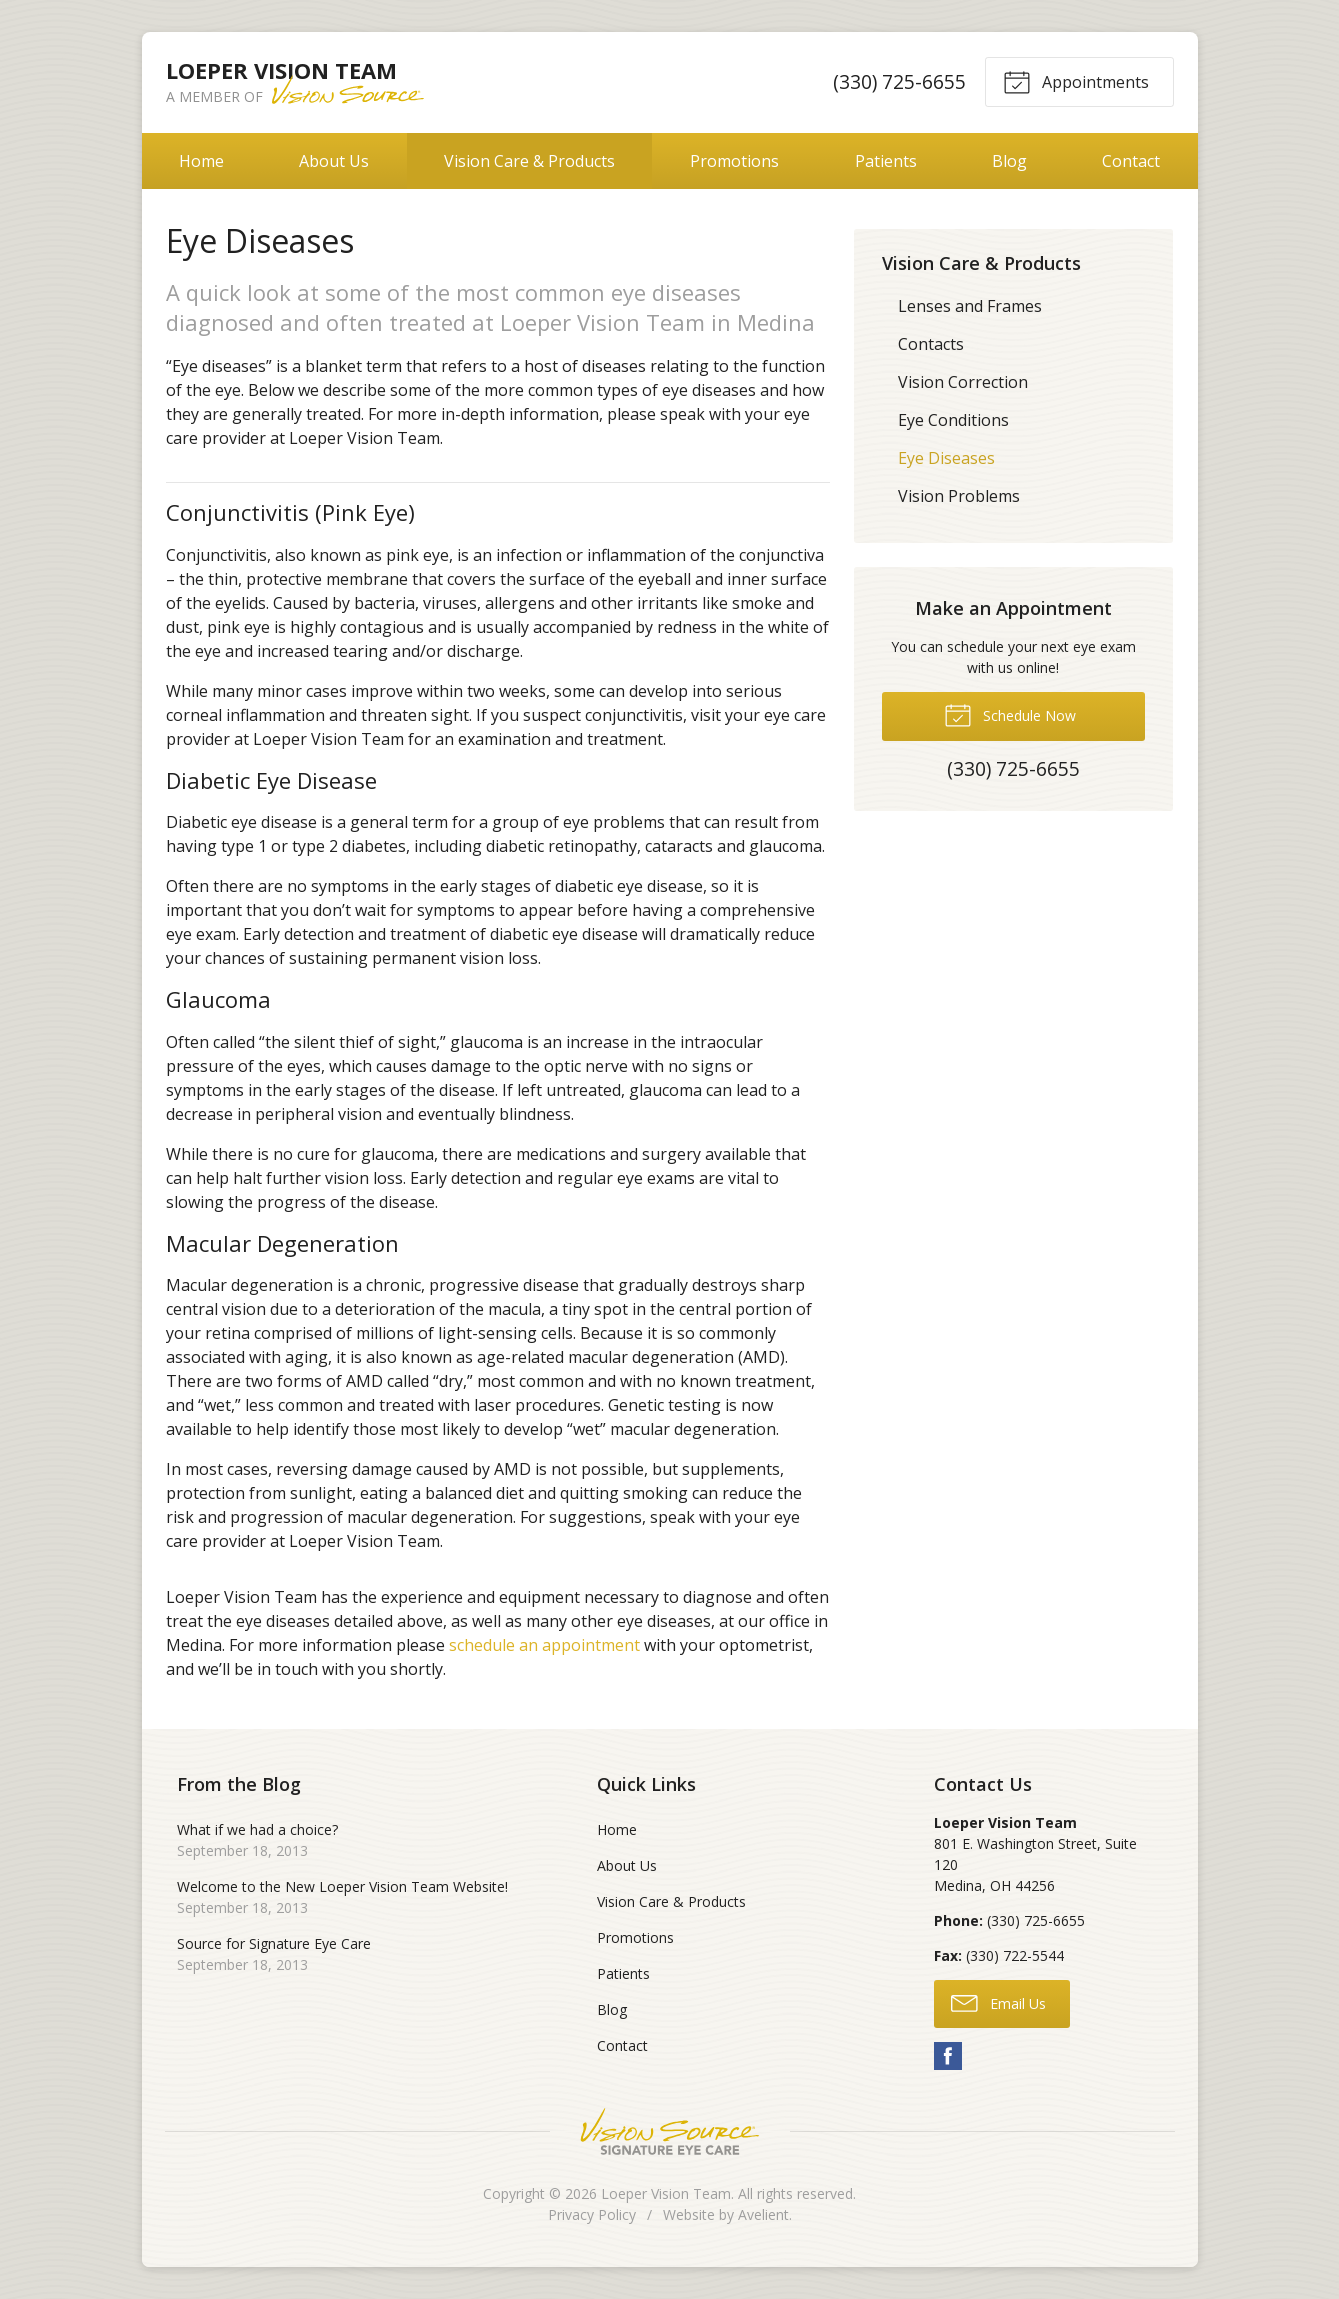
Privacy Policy (592, 2214)
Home (201, 161)
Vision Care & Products (529, 161)
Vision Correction (963, 382)
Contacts (931, 344)
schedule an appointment (544, 1645)
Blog (1009, 161)
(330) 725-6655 (898, 81)
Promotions (734, 161)
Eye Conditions (953, 420)
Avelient (763, 2214)
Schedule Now (1010, 714)
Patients (886, 161)
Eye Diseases (946, 458)
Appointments (1076, 81)
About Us (334, 161)
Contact (1131, 161)
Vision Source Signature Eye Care (670, 2131)
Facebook (948, 2056)
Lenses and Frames (970, 306)
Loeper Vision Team (666, 2193)
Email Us (998, 2002)
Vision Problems (959, 496)
